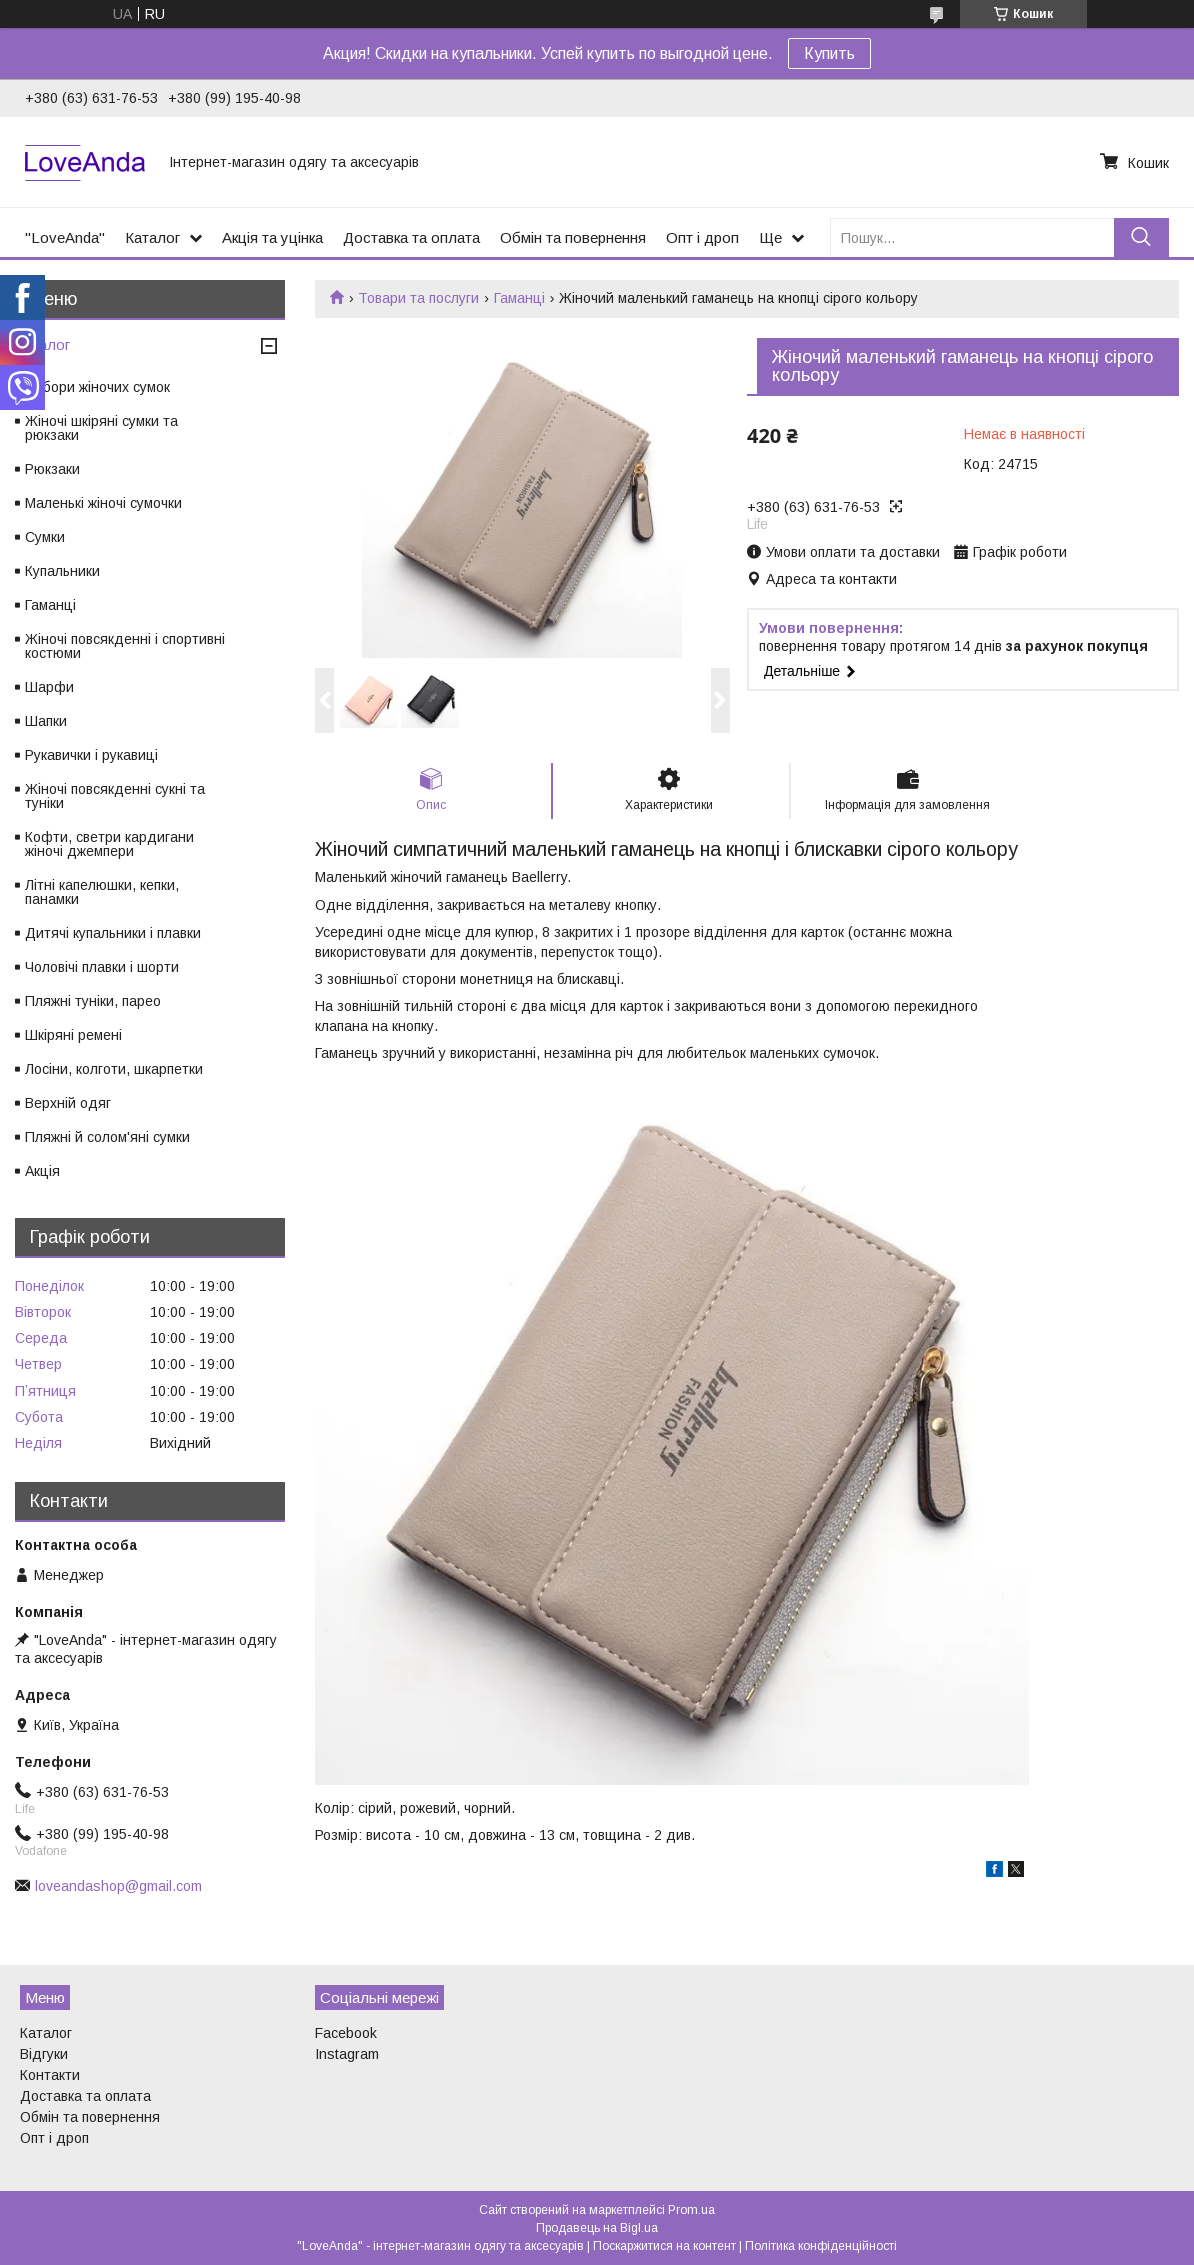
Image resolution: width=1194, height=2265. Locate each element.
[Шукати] (1141, 237)
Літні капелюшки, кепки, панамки (102, 892)
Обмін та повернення (573, 237)
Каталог (152, 237)
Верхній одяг (68, 1103)
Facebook (346, 2033)
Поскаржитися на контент (664, 2246)
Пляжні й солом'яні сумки (107, 1137)
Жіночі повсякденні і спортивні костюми (125, 646)
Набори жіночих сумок (97, 387)
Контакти (50, 2075)
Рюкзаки (52, 469)
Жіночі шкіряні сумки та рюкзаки (101, 428)
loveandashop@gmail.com (118, 1886)
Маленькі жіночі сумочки (103, 503)
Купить (829, 53)
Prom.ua (691, 2210)
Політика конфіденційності (821, 2246)
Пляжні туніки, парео (93, 1001)
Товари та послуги (418, 298)
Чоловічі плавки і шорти (102, 967)
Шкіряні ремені (73, 1035)
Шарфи (49, 687)
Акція (42, 1171)
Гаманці (519, 298)
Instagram (347, 2054)
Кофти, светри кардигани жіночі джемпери (109, 844)
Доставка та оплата (411, 237)
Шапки (46, 721)
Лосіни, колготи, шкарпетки (114, 1069)
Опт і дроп (702, 237)
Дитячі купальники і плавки (113, 933)
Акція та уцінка (272, 237)
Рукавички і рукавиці (91, 755)
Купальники (62, 571)
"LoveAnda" (65, 237)
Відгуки (44, 2054)
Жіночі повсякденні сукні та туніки (115, 796)
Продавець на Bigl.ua (597, 2228)
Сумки (45, 537)
